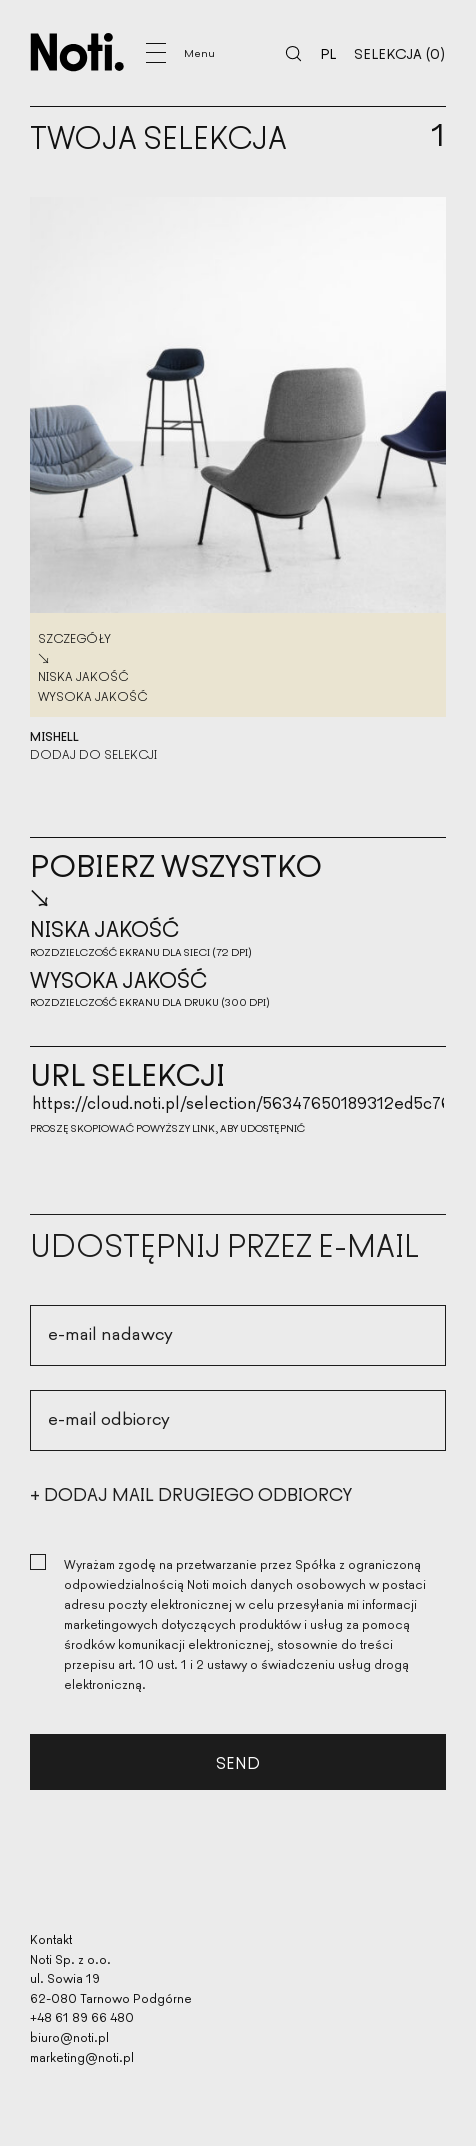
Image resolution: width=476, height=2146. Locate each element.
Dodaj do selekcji (93, 754)
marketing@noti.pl (82, 2056)
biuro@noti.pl (69, 2036)
